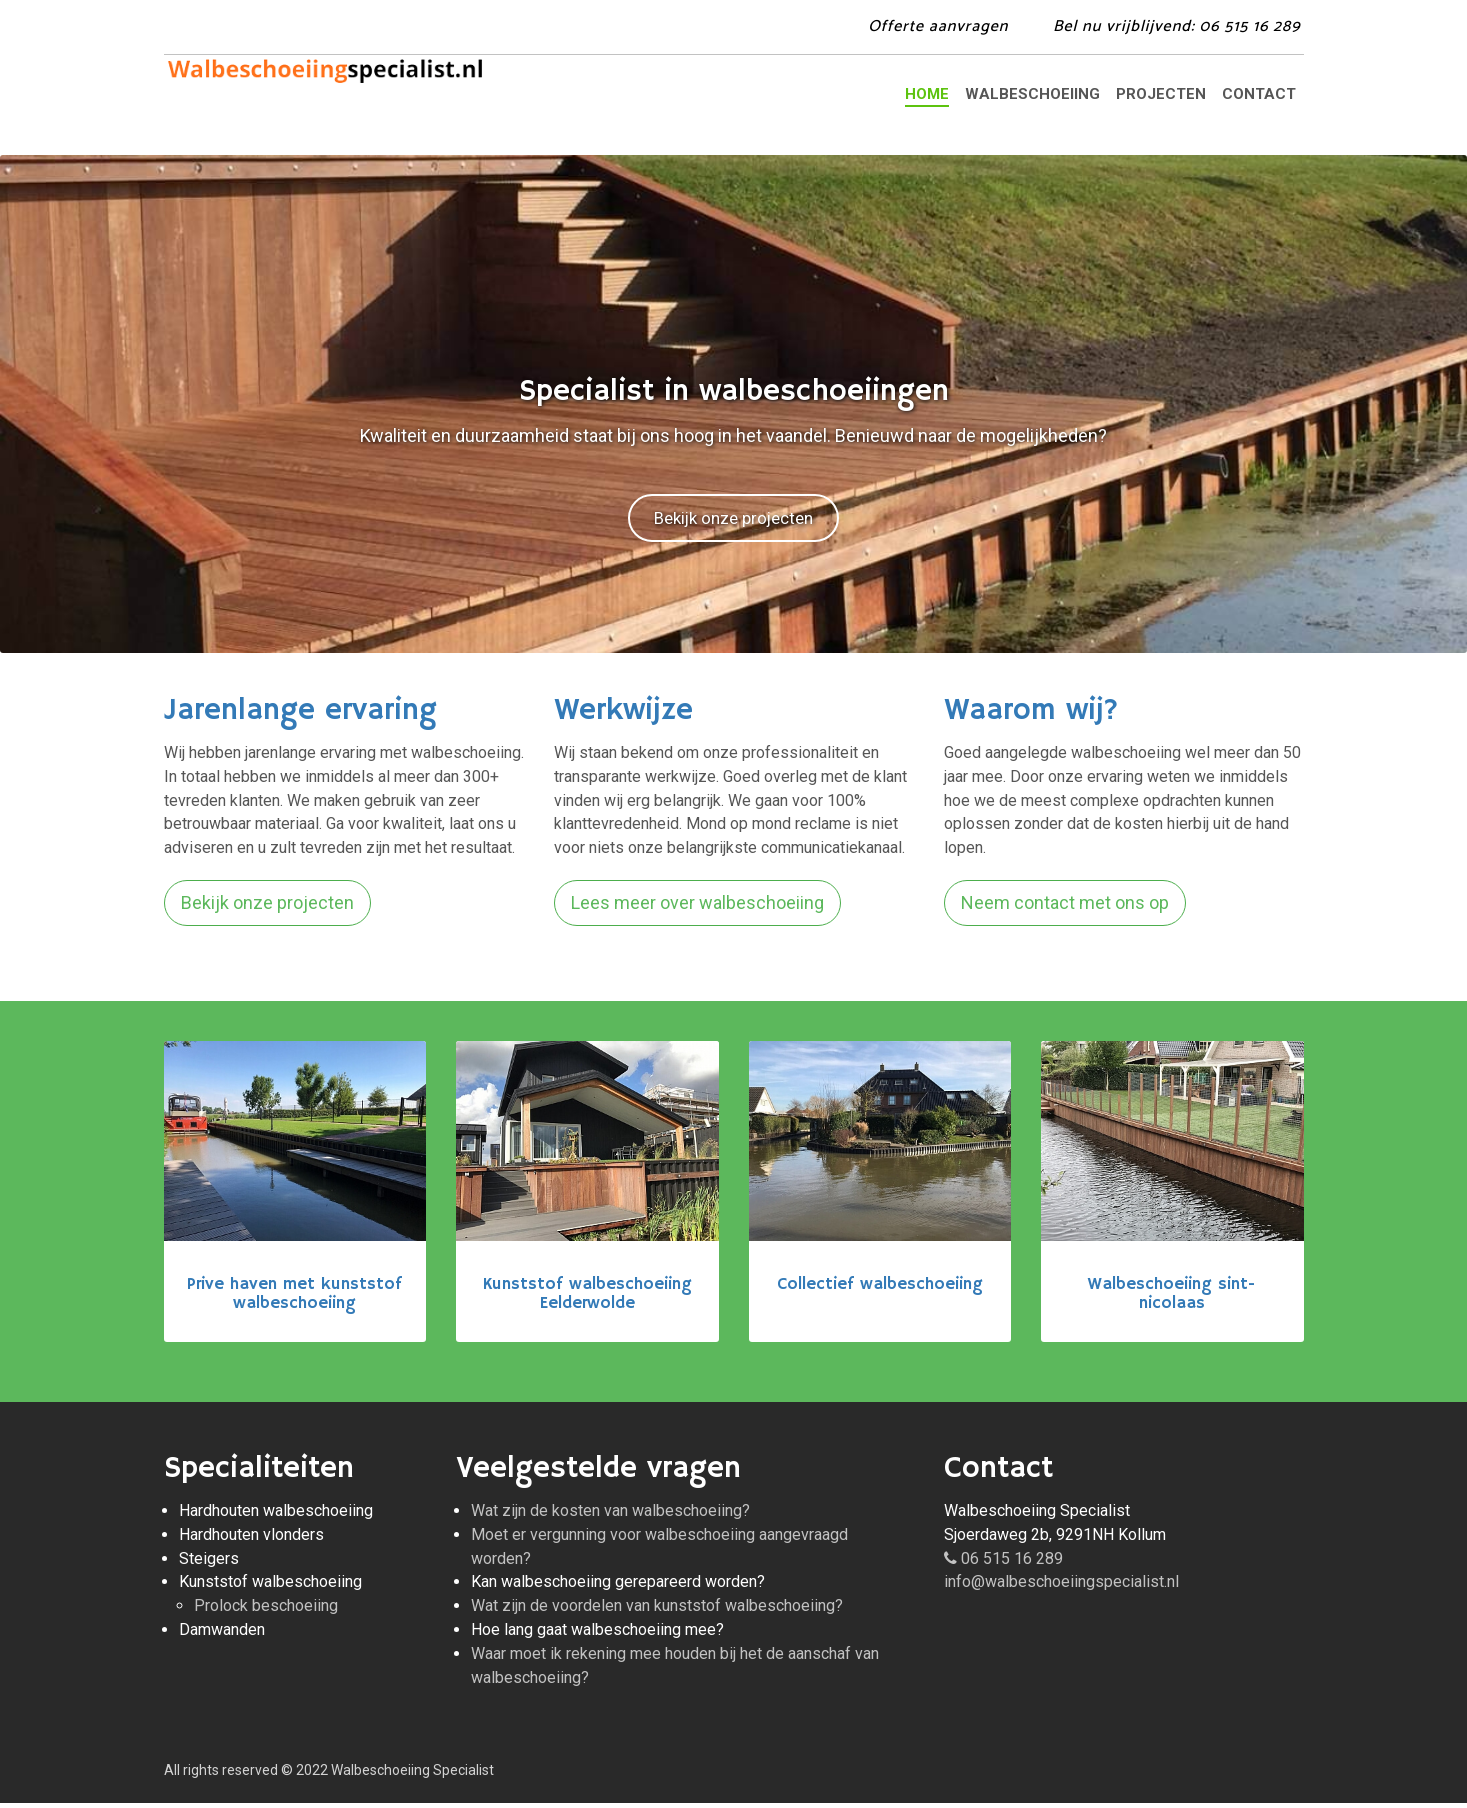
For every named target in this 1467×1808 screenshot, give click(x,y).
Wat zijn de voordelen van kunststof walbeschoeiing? (657, 1610)
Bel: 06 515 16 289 (1177, 26)
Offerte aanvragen (938, 26)
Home (927, 94)
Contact (1259, 94)
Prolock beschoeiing (266, 1610)
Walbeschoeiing (1032, 94)
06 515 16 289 (1003, 1563)
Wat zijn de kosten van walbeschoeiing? (610, 1515)
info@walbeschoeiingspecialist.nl (1061, 1586)
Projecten (1161, 94)
